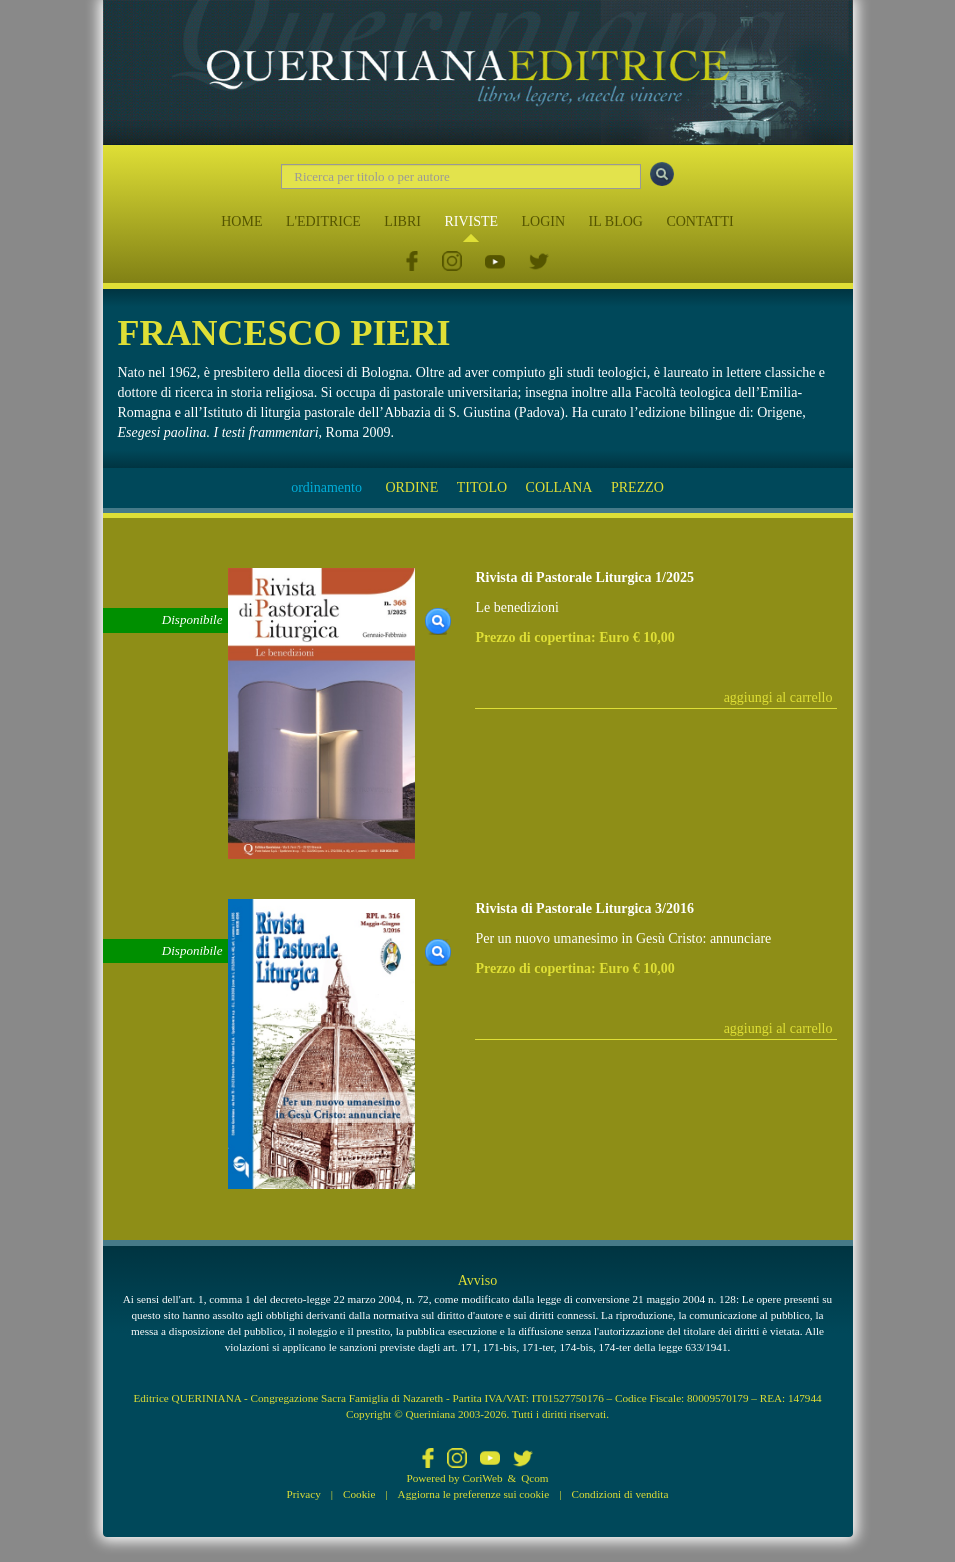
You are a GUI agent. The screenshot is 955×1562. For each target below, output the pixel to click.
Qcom (534, 1478)
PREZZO (637, 487)
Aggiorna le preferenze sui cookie (474, 1494)
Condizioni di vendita (619, 1494)
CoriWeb (482, 1478)
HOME (241, 221)
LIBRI (402, 221)
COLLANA (559, 487)
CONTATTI (699, 221)
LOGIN (544, 221)
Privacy (304, 1494)
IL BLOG (616, 221)
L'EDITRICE (323, 221)
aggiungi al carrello (778, 697)
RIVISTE (471, 221)
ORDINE (411, 487)
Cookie (359, 1494)
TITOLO (482, 487)
